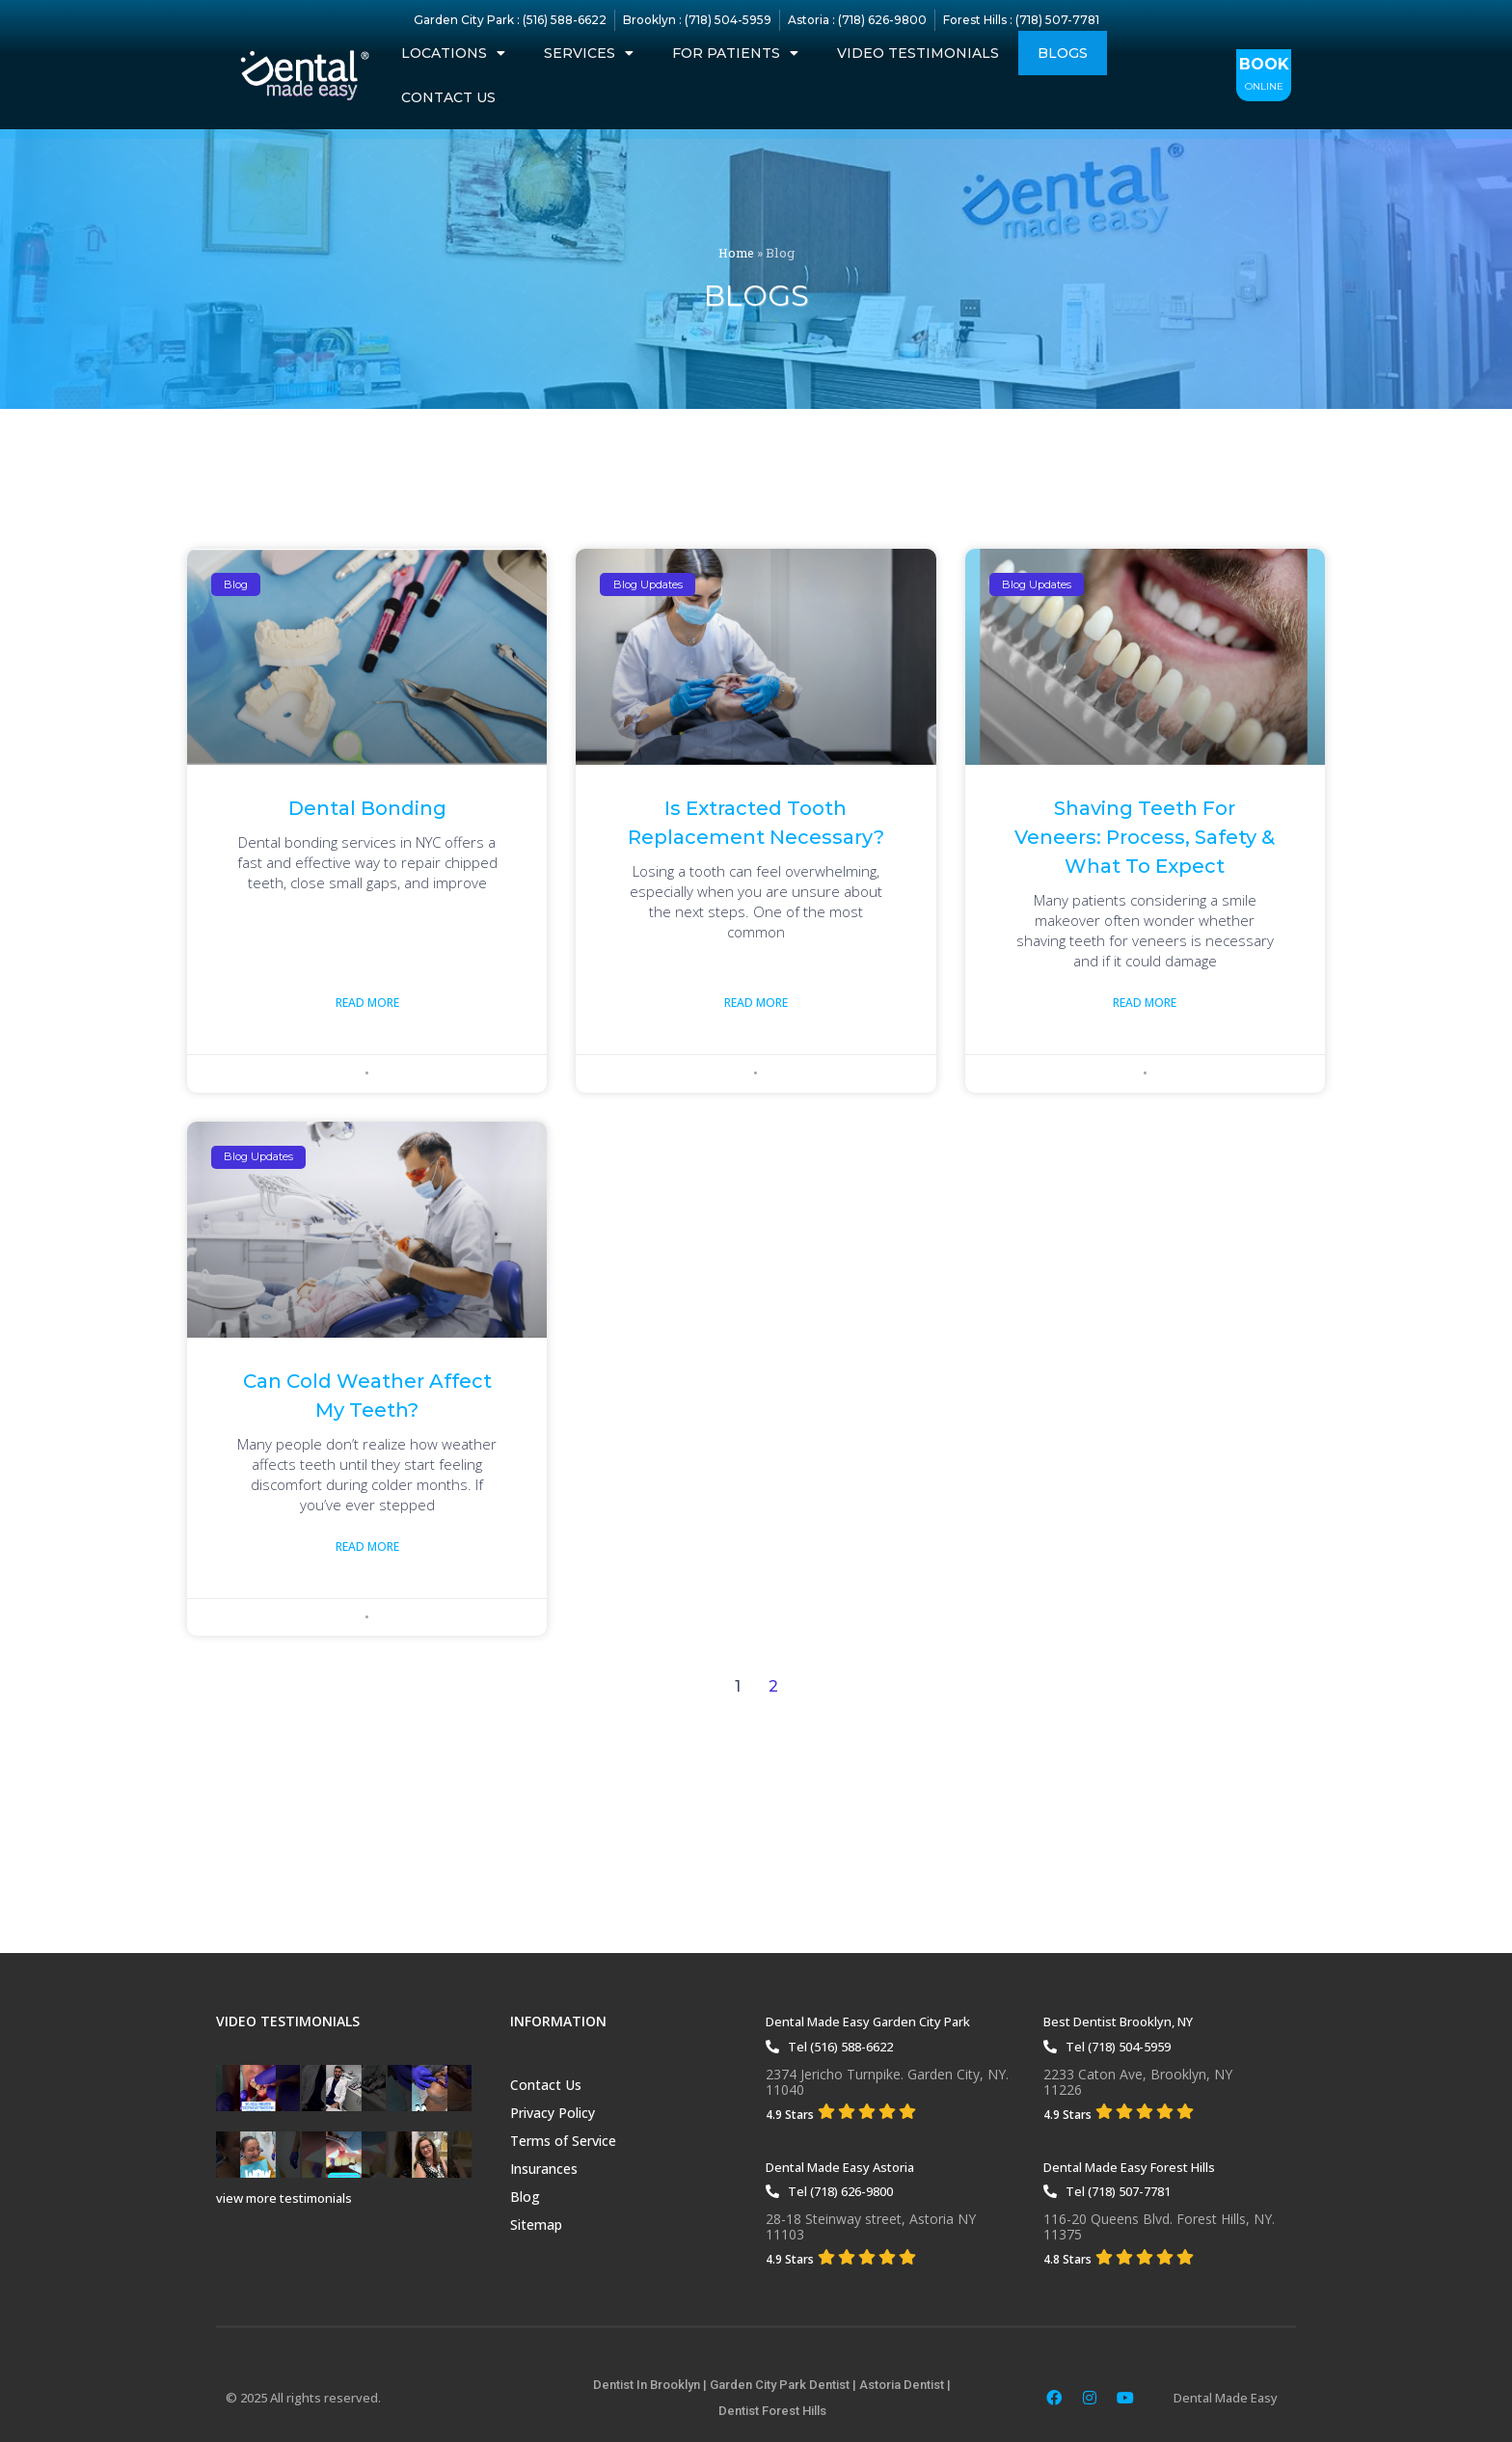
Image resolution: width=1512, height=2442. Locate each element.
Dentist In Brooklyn (646, 2384)
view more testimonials (284, 2198)
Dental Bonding (367, 808)
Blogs (1063, 53)
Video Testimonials (918, 53)
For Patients (735, 53)
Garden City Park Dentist (780, 2384)
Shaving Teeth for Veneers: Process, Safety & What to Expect (1144, 837)
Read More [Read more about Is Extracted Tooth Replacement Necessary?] (756, 1003)
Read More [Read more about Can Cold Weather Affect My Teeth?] (367, 1548)
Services (589, 53)
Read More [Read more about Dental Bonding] (367, 1003)
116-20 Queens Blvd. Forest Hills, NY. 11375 (1159, 2226)
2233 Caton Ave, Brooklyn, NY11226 (1137, 2082)
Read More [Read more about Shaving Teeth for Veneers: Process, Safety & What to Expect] (1144, 1003)
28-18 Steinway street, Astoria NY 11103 (871, 2226)
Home (735, 252)
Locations (453, 53)
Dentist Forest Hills (772, 2410)
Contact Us (448, 97)
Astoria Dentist (901, 2384)
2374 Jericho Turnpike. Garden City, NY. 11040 (887, 2082)
